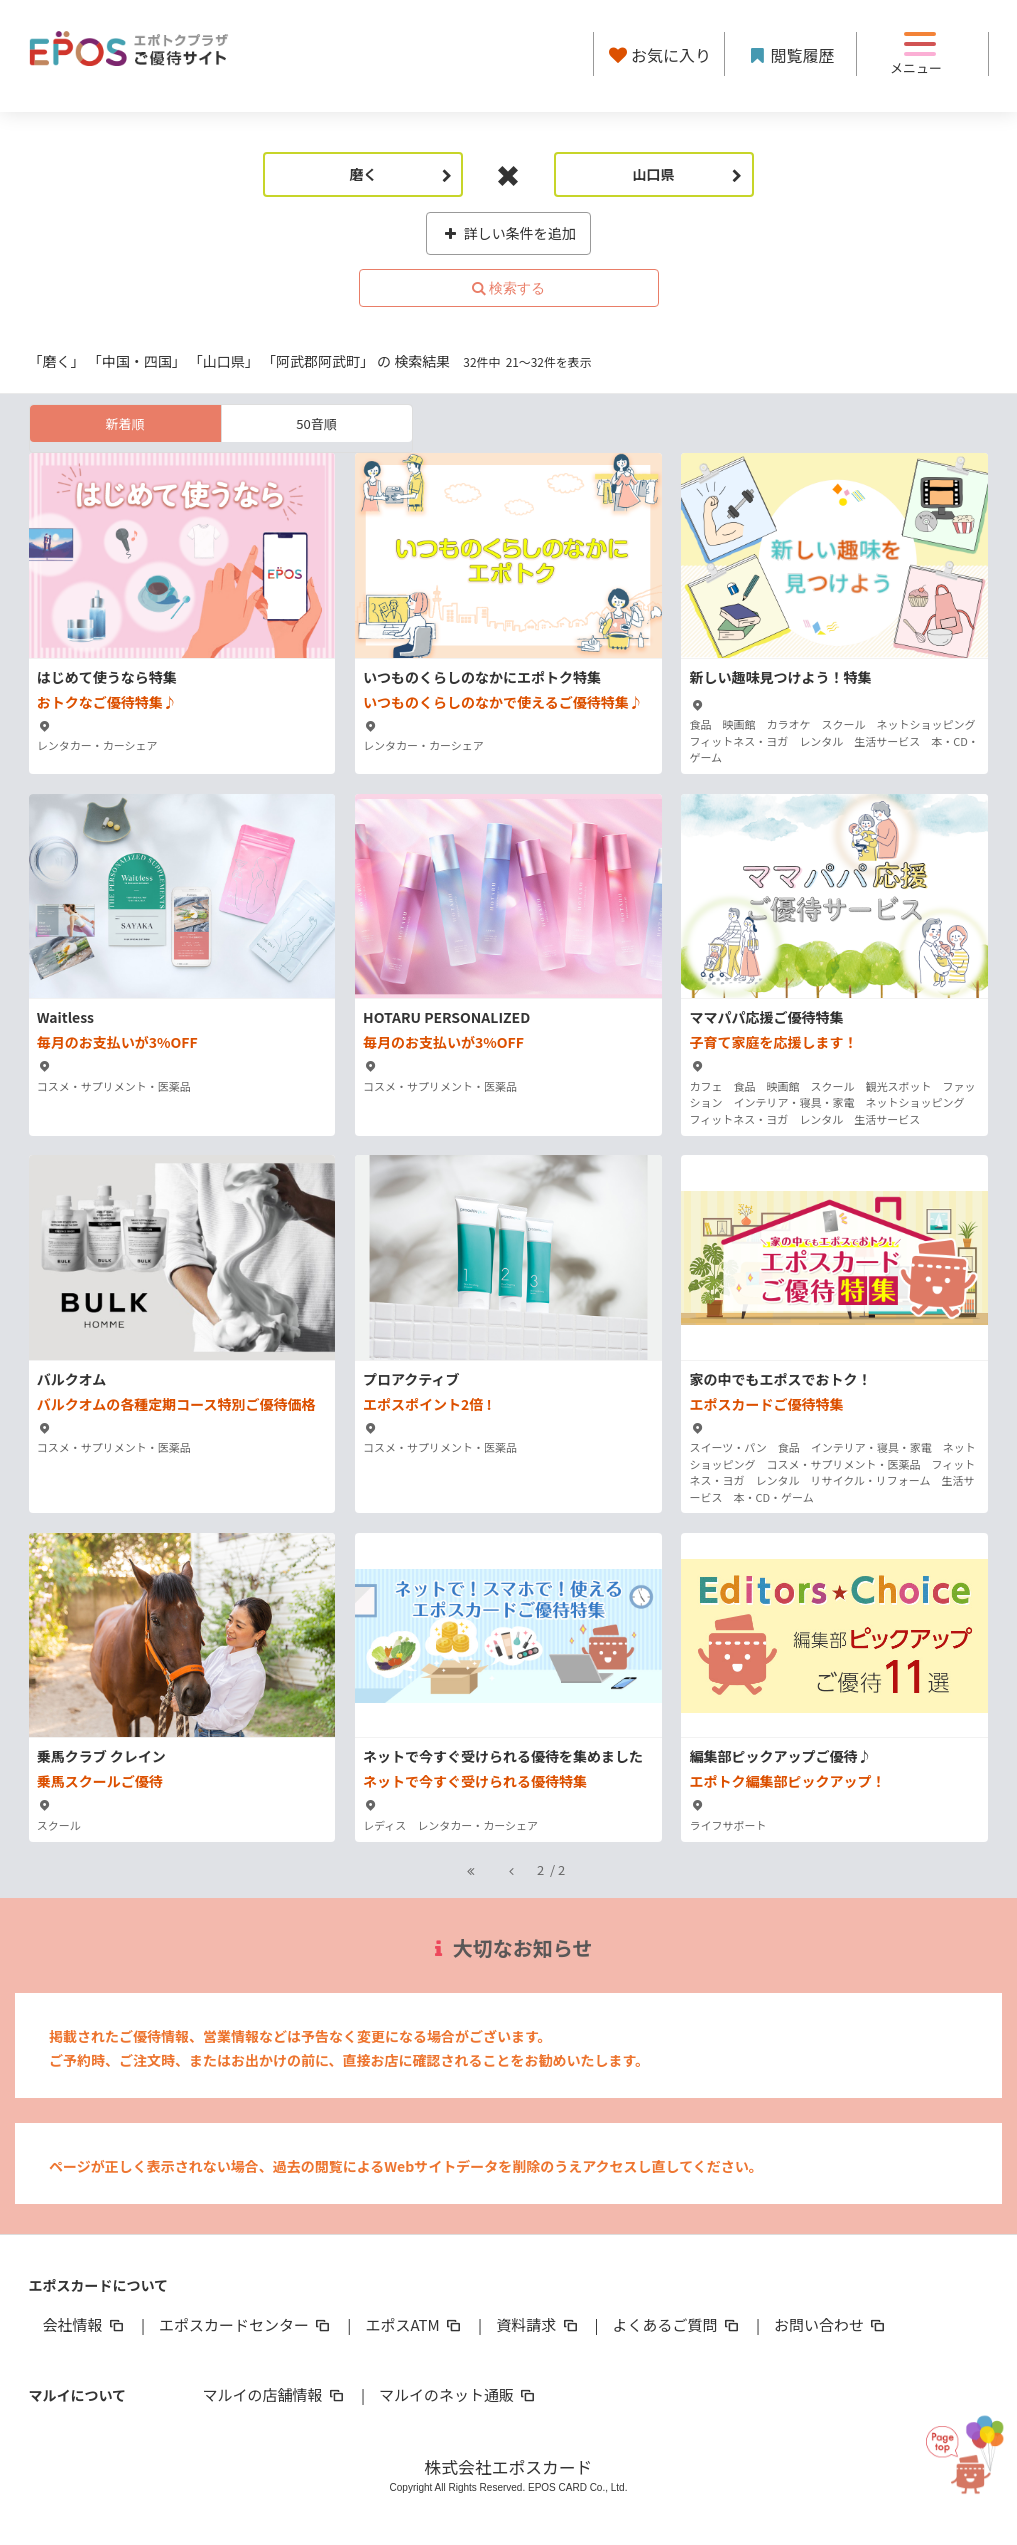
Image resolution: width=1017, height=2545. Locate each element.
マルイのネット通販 (458, 2394)
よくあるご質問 (677, 2324)
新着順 (124, 423)
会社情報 (85, 2324)
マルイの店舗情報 (275, 2394)
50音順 (316, 423)
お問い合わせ (831, 2324)
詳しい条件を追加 (508, 233)
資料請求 (538, 2324)
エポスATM (414, 2324)
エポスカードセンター (246, 2324)
